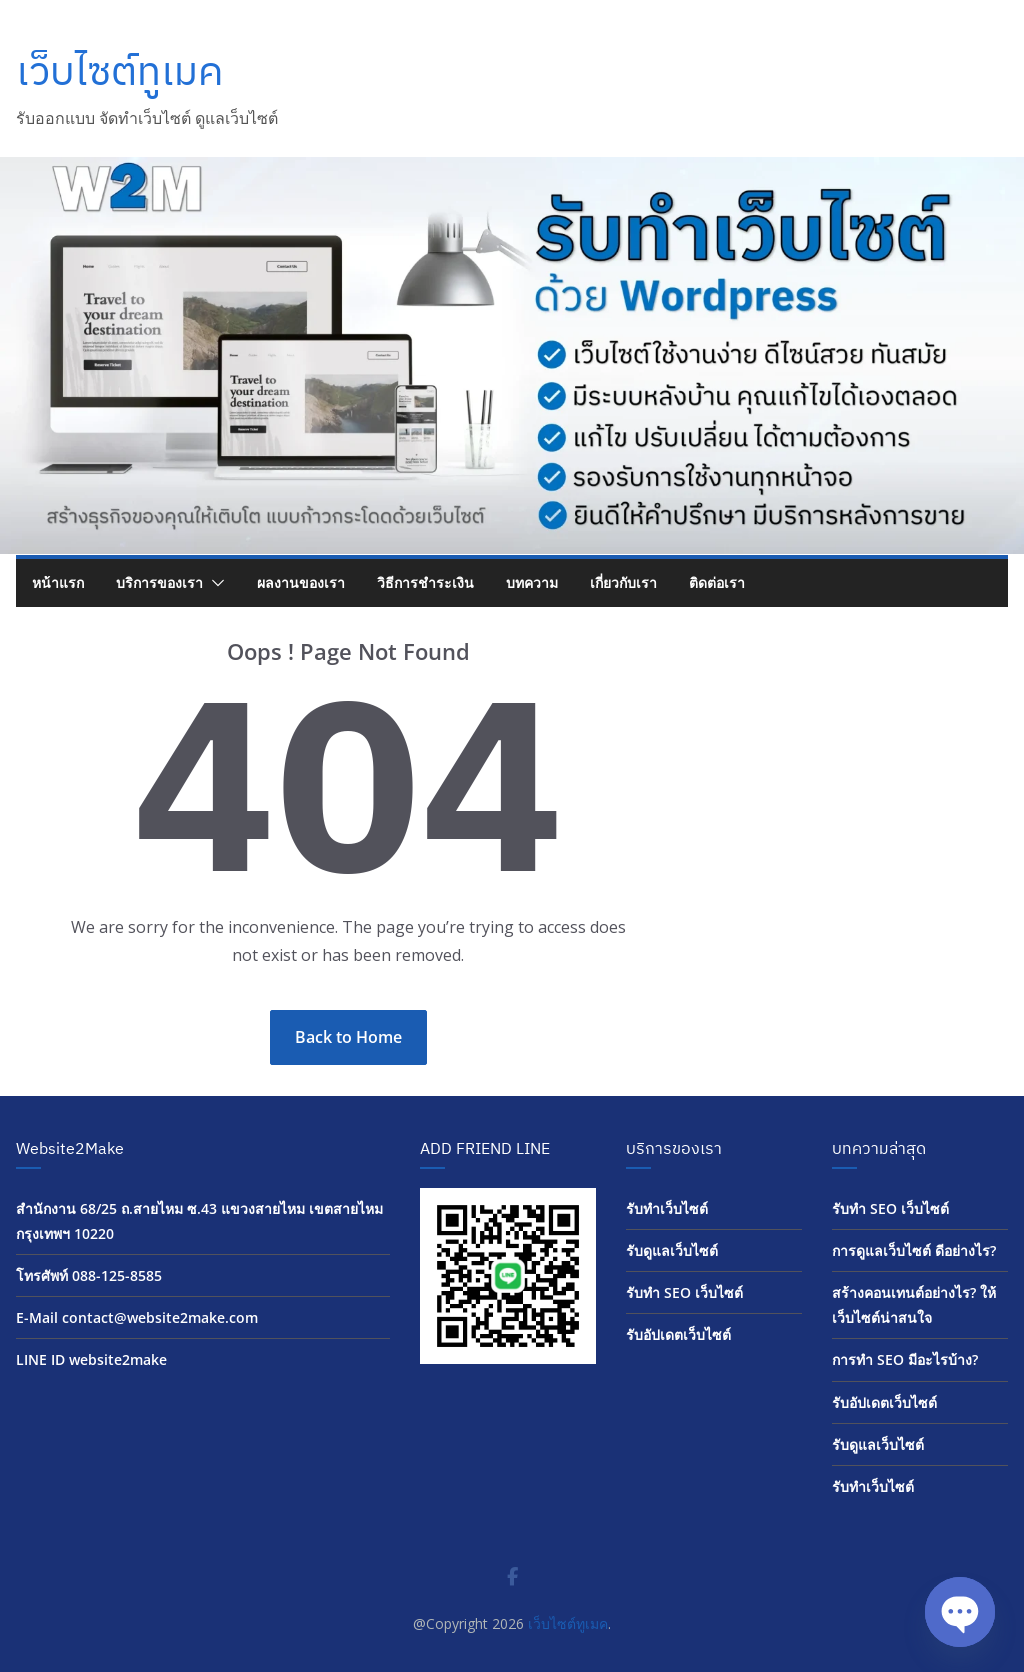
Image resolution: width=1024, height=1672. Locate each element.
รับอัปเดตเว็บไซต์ (678, 1334)
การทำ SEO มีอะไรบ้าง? (905, 1359)
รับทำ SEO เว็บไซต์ (684, 1292)
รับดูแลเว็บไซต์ (672, 1250)
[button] (214, 583)
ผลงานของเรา (301, 582)
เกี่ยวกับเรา (623, 582)
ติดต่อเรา (717, 582)
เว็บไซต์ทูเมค (119, 70)
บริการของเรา (159, 582)
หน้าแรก (58, 582)
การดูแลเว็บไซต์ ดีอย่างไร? (914, 1250)
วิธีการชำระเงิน (425, 582)
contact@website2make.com (160, 1317)
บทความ (532, 582)
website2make (118, 1359)
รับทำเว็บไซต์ (667, 1208)
